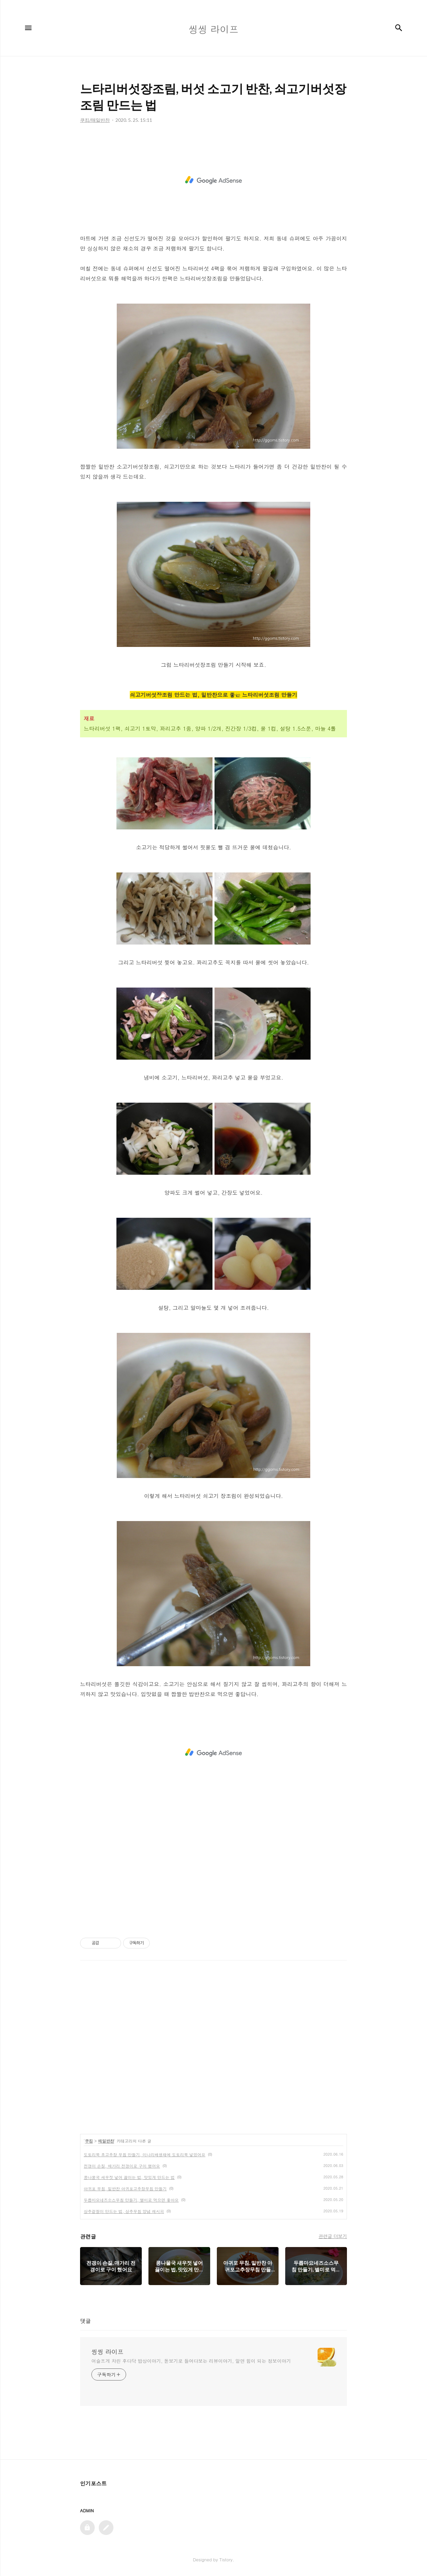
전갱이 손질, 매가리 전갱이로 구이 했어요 (122, 2166)
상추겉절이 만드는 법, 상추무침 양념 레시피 (124, 2211)
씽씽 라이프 (107, 2352)
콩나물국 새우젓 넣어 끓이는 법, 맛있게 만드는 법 (129, 2177)
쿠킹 (89, 2141)
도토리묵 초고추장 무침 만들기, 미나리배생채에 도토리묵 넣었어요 (144, 2154)
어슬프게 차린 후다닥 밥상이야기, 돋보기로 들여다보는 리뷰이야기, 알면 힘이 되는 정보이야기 (191, 2360)
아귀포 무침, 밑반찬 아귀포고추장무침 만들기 (125, 2188)
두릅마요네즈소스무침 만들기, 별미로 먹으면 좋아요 (131, 2200)
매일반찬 (106, 2141)
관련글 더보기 (333, 2236)
